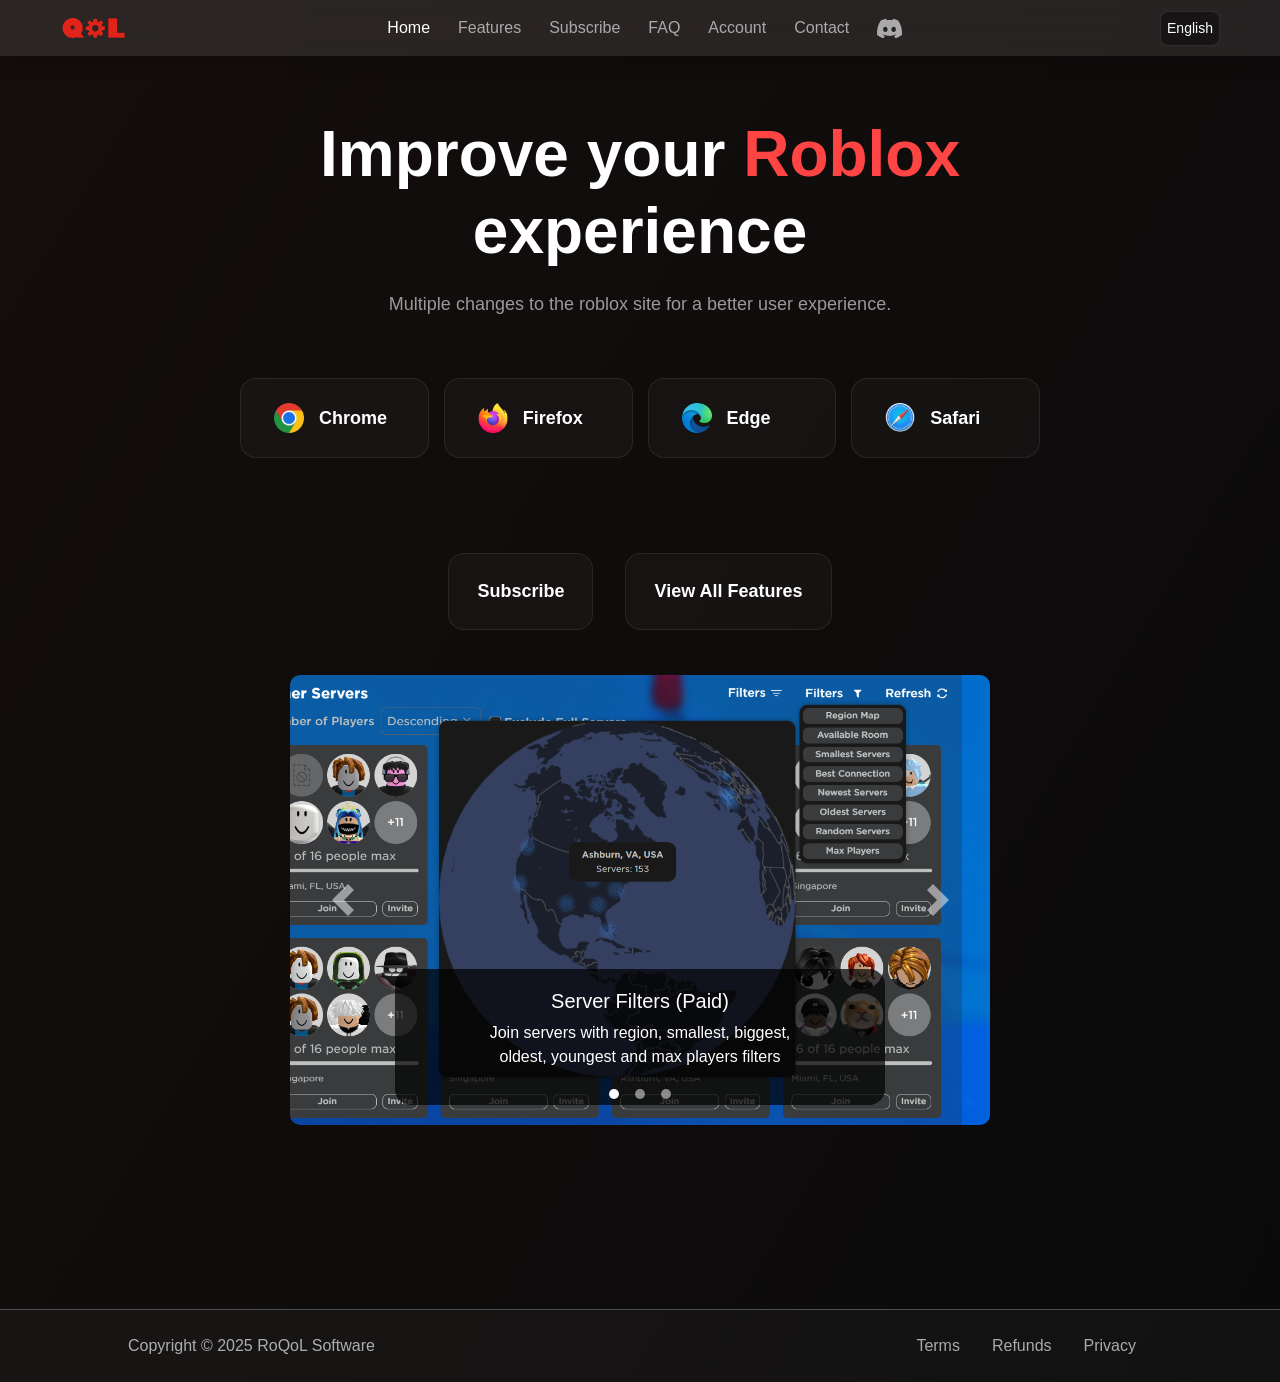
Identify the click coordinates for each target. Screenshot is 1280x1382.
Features (489, 27)
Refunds (1022, 1345)
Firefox (530, 418)
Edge (726, 418)
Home (408, 27)
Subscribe (584, 27)
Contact (821, 27)
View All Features (728, 591)
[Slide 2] (640, 1094)
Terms (938, 1345)
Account (737, 27)
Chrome (330, 418)
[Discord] (889, 28)
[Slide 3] (666, 1094)
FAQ (664, 27)
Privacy (1110, 1345)
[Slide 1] (614, 1094)
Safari (932, 418)
